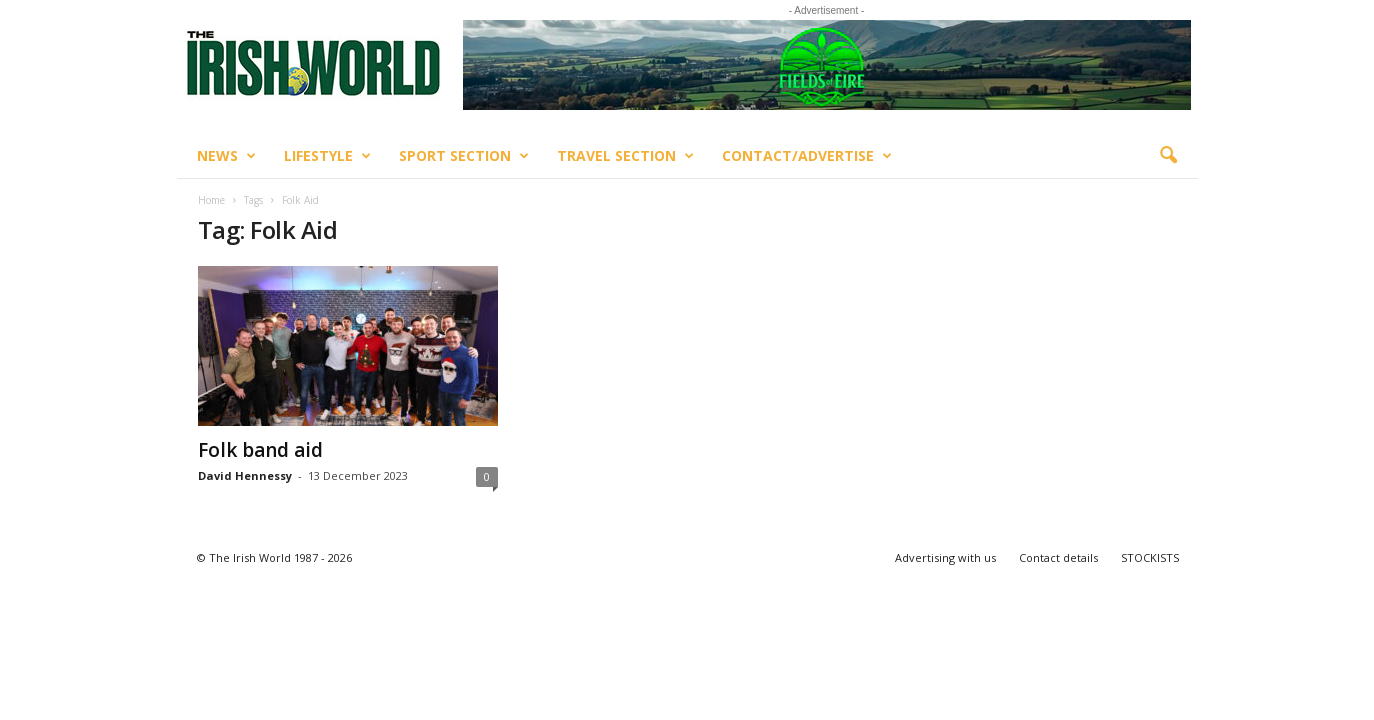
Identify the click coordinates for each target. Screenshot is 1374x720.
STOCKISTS (1150, 557)
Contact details (1058, 557)
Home (211, 200)
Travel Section (625, 156)
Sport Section (464, 156)
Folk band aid (260, 450)
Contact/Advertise (807, 156)
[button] (1168, 156)
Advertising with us (945, 557)
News (226, 156)
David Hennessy (245, 475)
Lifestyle (327, 156)
